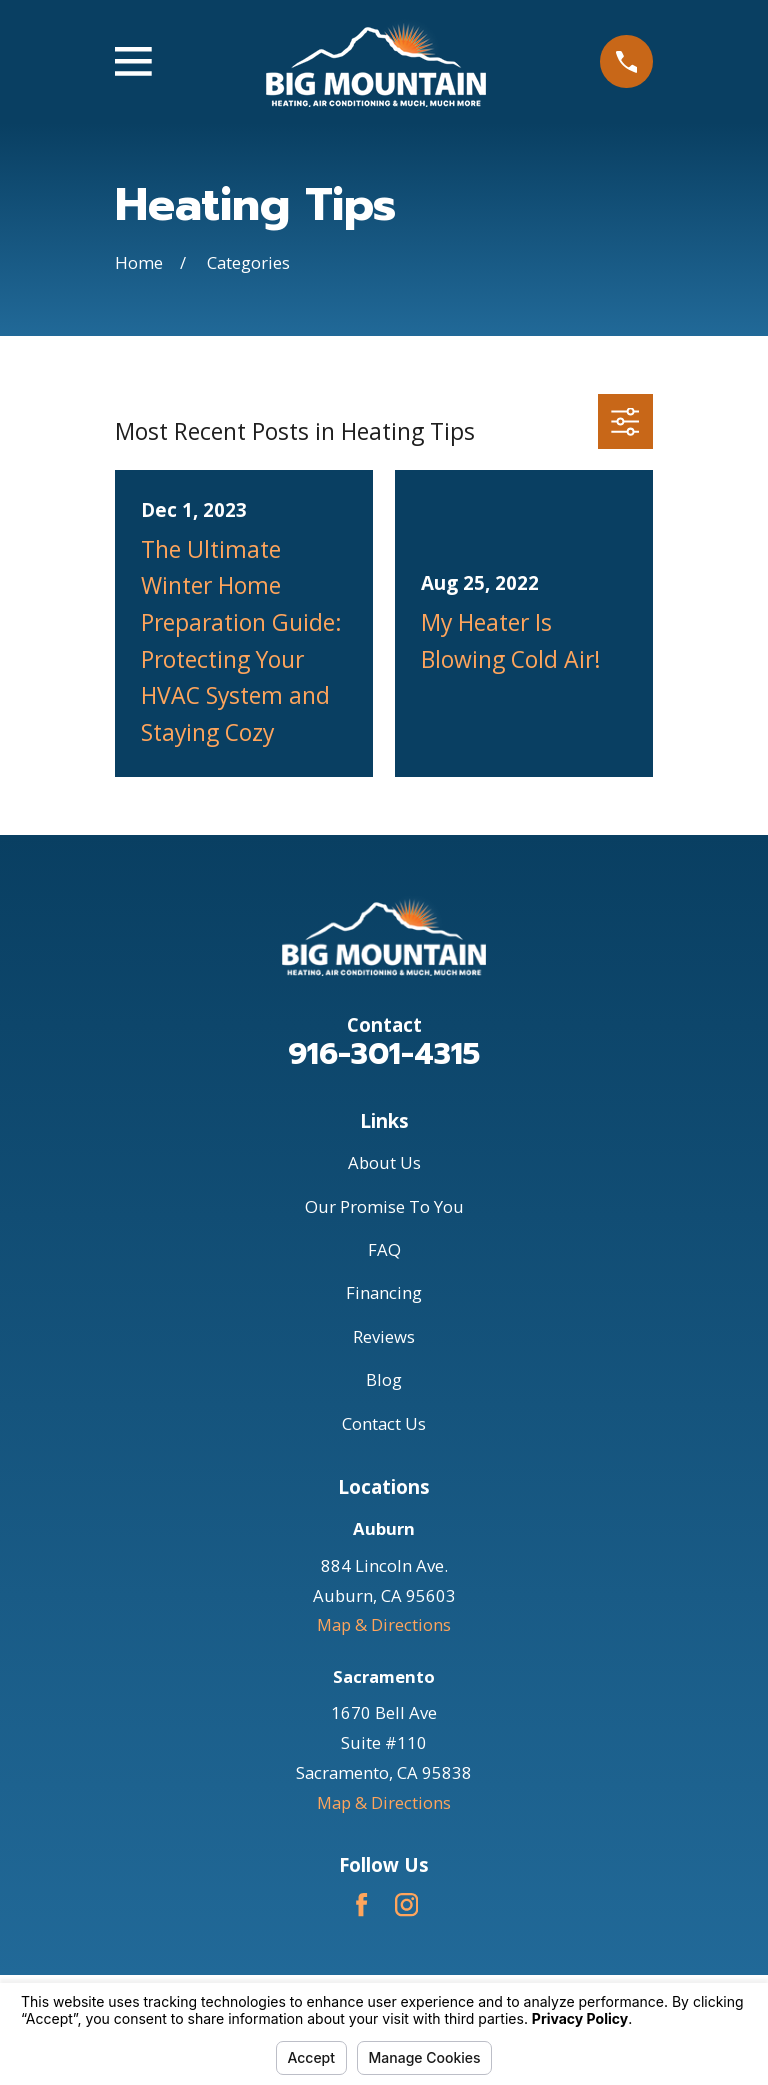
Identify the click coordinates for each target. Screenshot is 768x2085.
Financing (384, 1292)
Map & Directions (384, 1624)
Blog (384, 1379)
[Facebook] (361, 1904)
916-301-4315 (384, 1054)
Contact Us (384, 1423)
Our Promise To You (384, 1206)
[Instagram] (406, 1904)
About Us (384, 1162)
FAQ (384, 1249)
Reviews (384, 1336)
